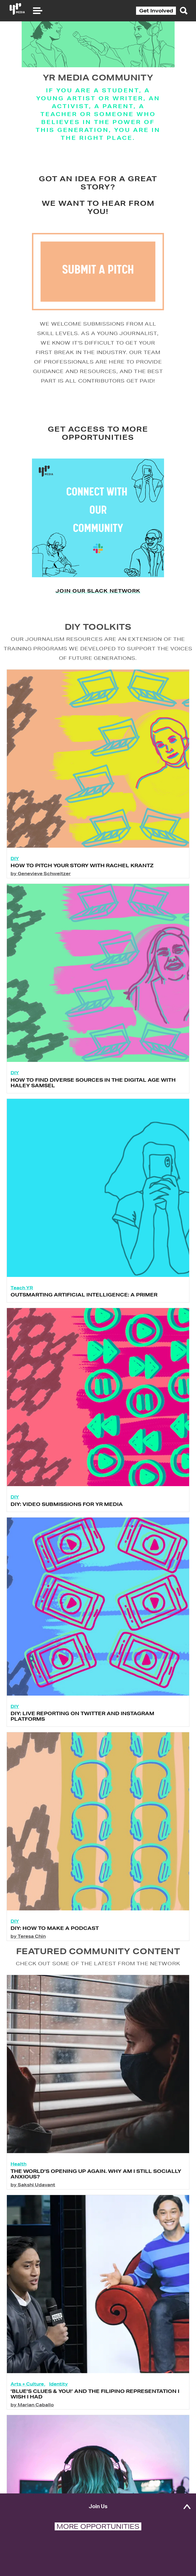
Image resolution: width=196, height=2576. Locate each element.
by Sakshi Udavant (33, 2201)
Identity (58, 2400)
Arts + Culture (27, 2400)
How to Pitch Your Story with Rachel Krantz (82, 882)
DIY (15, 874)
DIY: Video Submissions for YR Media (67, 1520)
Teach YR (22, 1304)
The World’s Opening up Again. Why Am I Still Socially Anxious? (96, 2190)
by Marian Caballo (32, 2421)
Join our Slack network (97, 607)
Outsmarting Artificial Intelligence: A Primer (84, 1311)
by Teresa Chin (28, 1952)
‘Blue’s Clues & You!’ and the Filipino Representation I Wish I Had (95, 2410)
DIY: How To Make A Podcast (55, 1945)
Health (18, 2180)
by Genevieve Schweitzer (41, 890)
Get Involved (156, 10)
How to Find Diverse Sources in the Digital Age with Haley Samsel (93, 1099)
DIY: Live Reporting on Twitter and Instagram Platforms (82, 1732)
